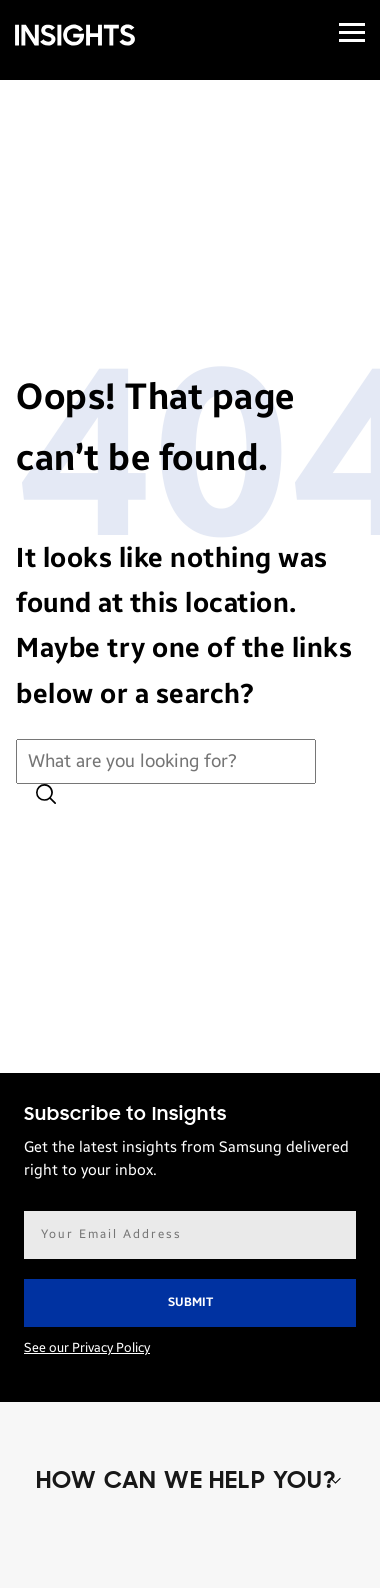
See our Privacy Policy (87, 1348)
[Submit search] (46, 796)
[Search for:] (166, 761)
